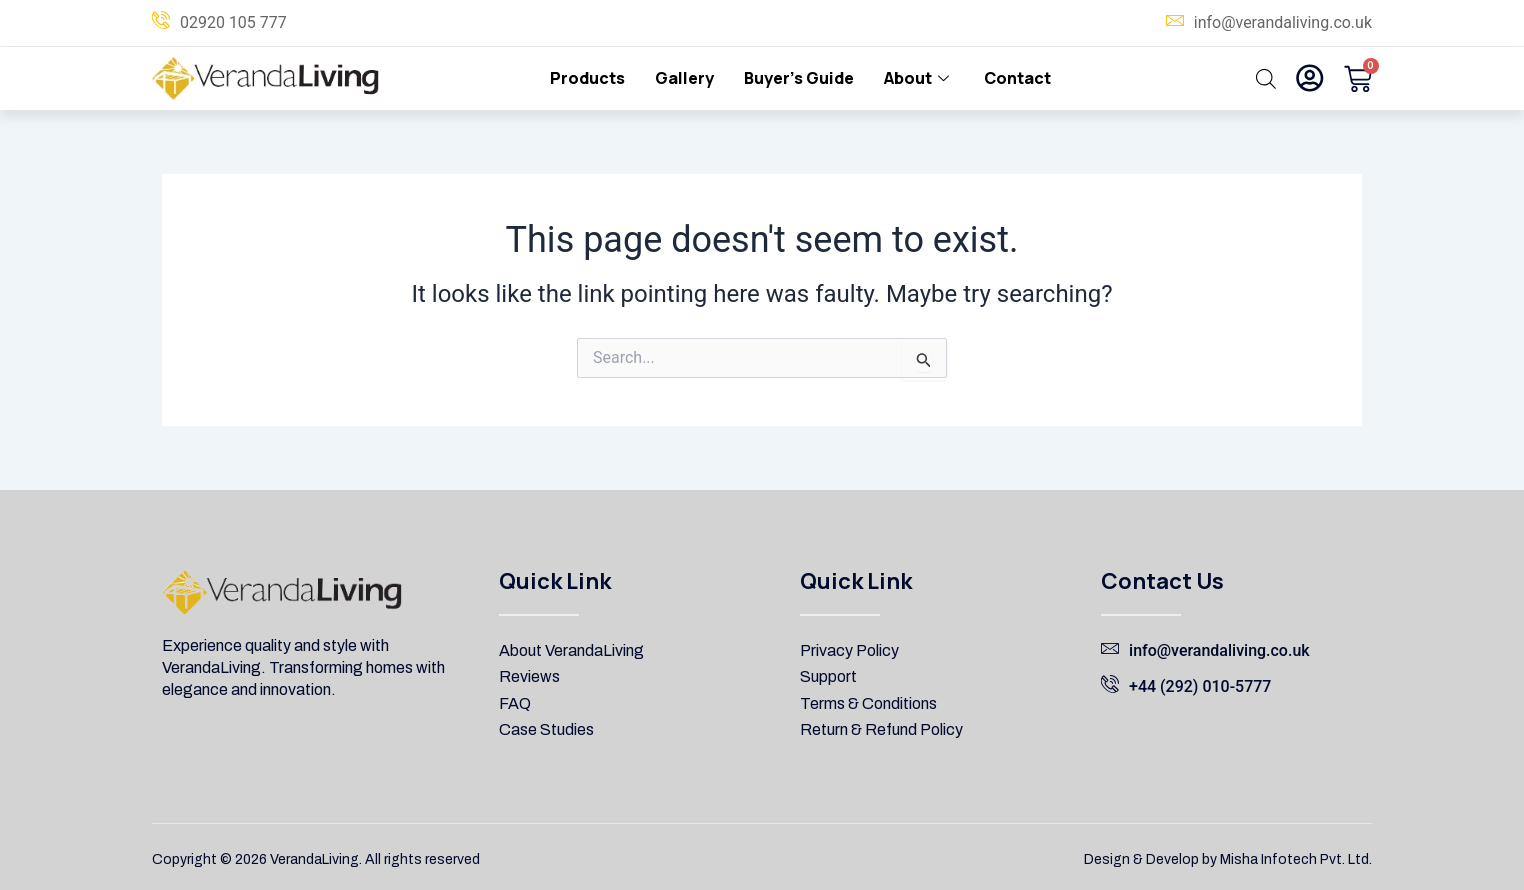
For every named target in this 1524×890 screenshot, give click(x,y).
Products (587, 78)
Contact (1017, 78)
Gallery (684, 78)
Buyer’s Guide (799, 78)
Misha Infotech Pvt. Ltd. (1296, 859)
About (919, 78)
